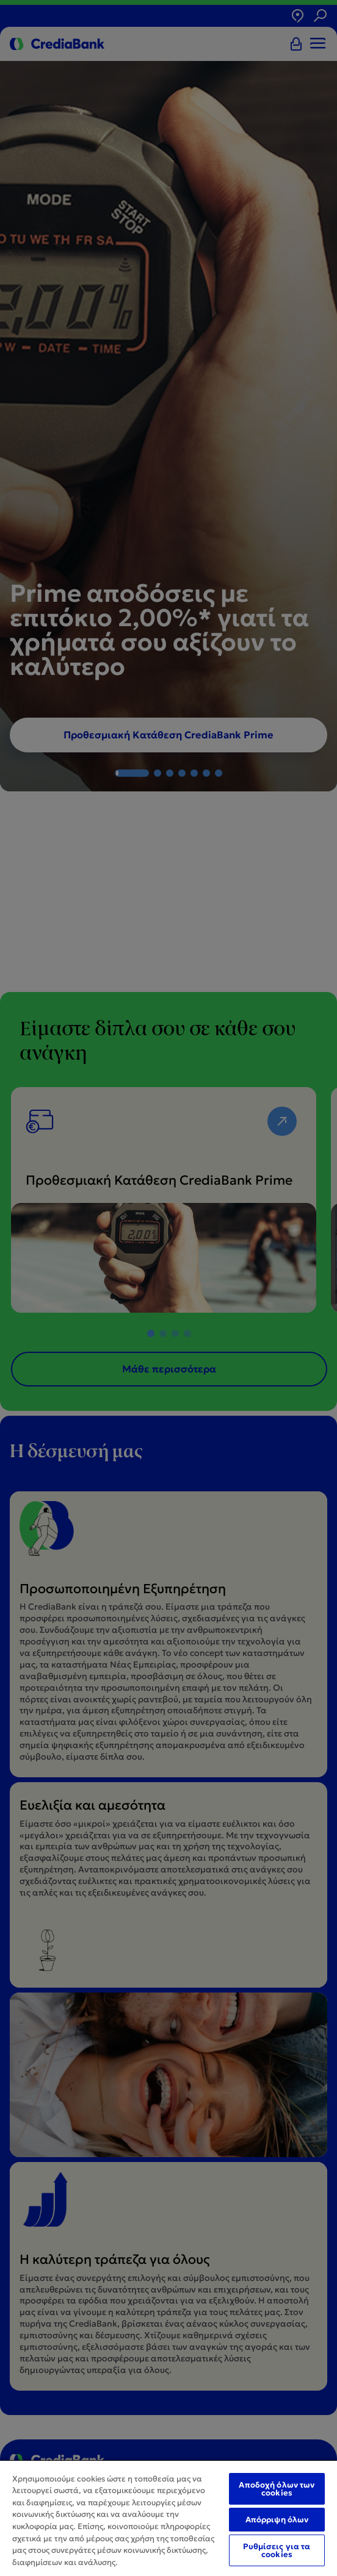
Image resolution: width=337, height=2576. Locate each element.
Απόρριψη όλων (277, 2519)
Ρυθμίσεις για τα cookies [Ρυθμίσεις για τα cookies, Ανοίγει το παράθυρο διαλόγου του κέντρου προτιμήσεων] (276, 2550)
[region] (168, 2518)
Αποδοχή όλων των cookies (276, 2489)
